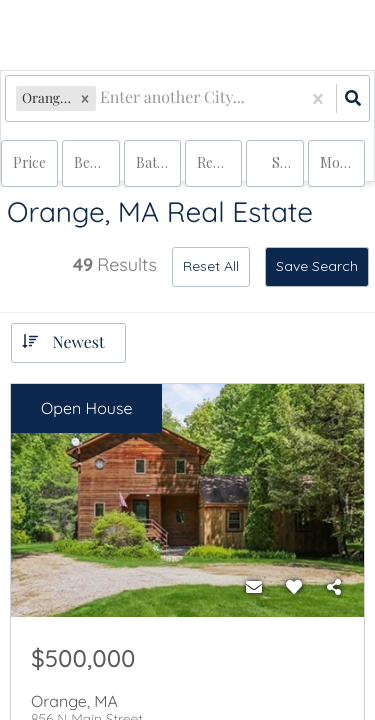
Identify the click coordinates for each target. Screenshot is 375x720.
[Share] (334, 587)
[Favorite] (294, 587)
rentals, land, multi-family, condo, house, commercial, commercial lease (219, 162)
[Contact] (254, 587)
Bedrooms (96, 162)
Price (29, 162)
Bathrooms (158, 162)
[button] (85, 98)
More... (341, 162)
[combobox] (102, 98)
